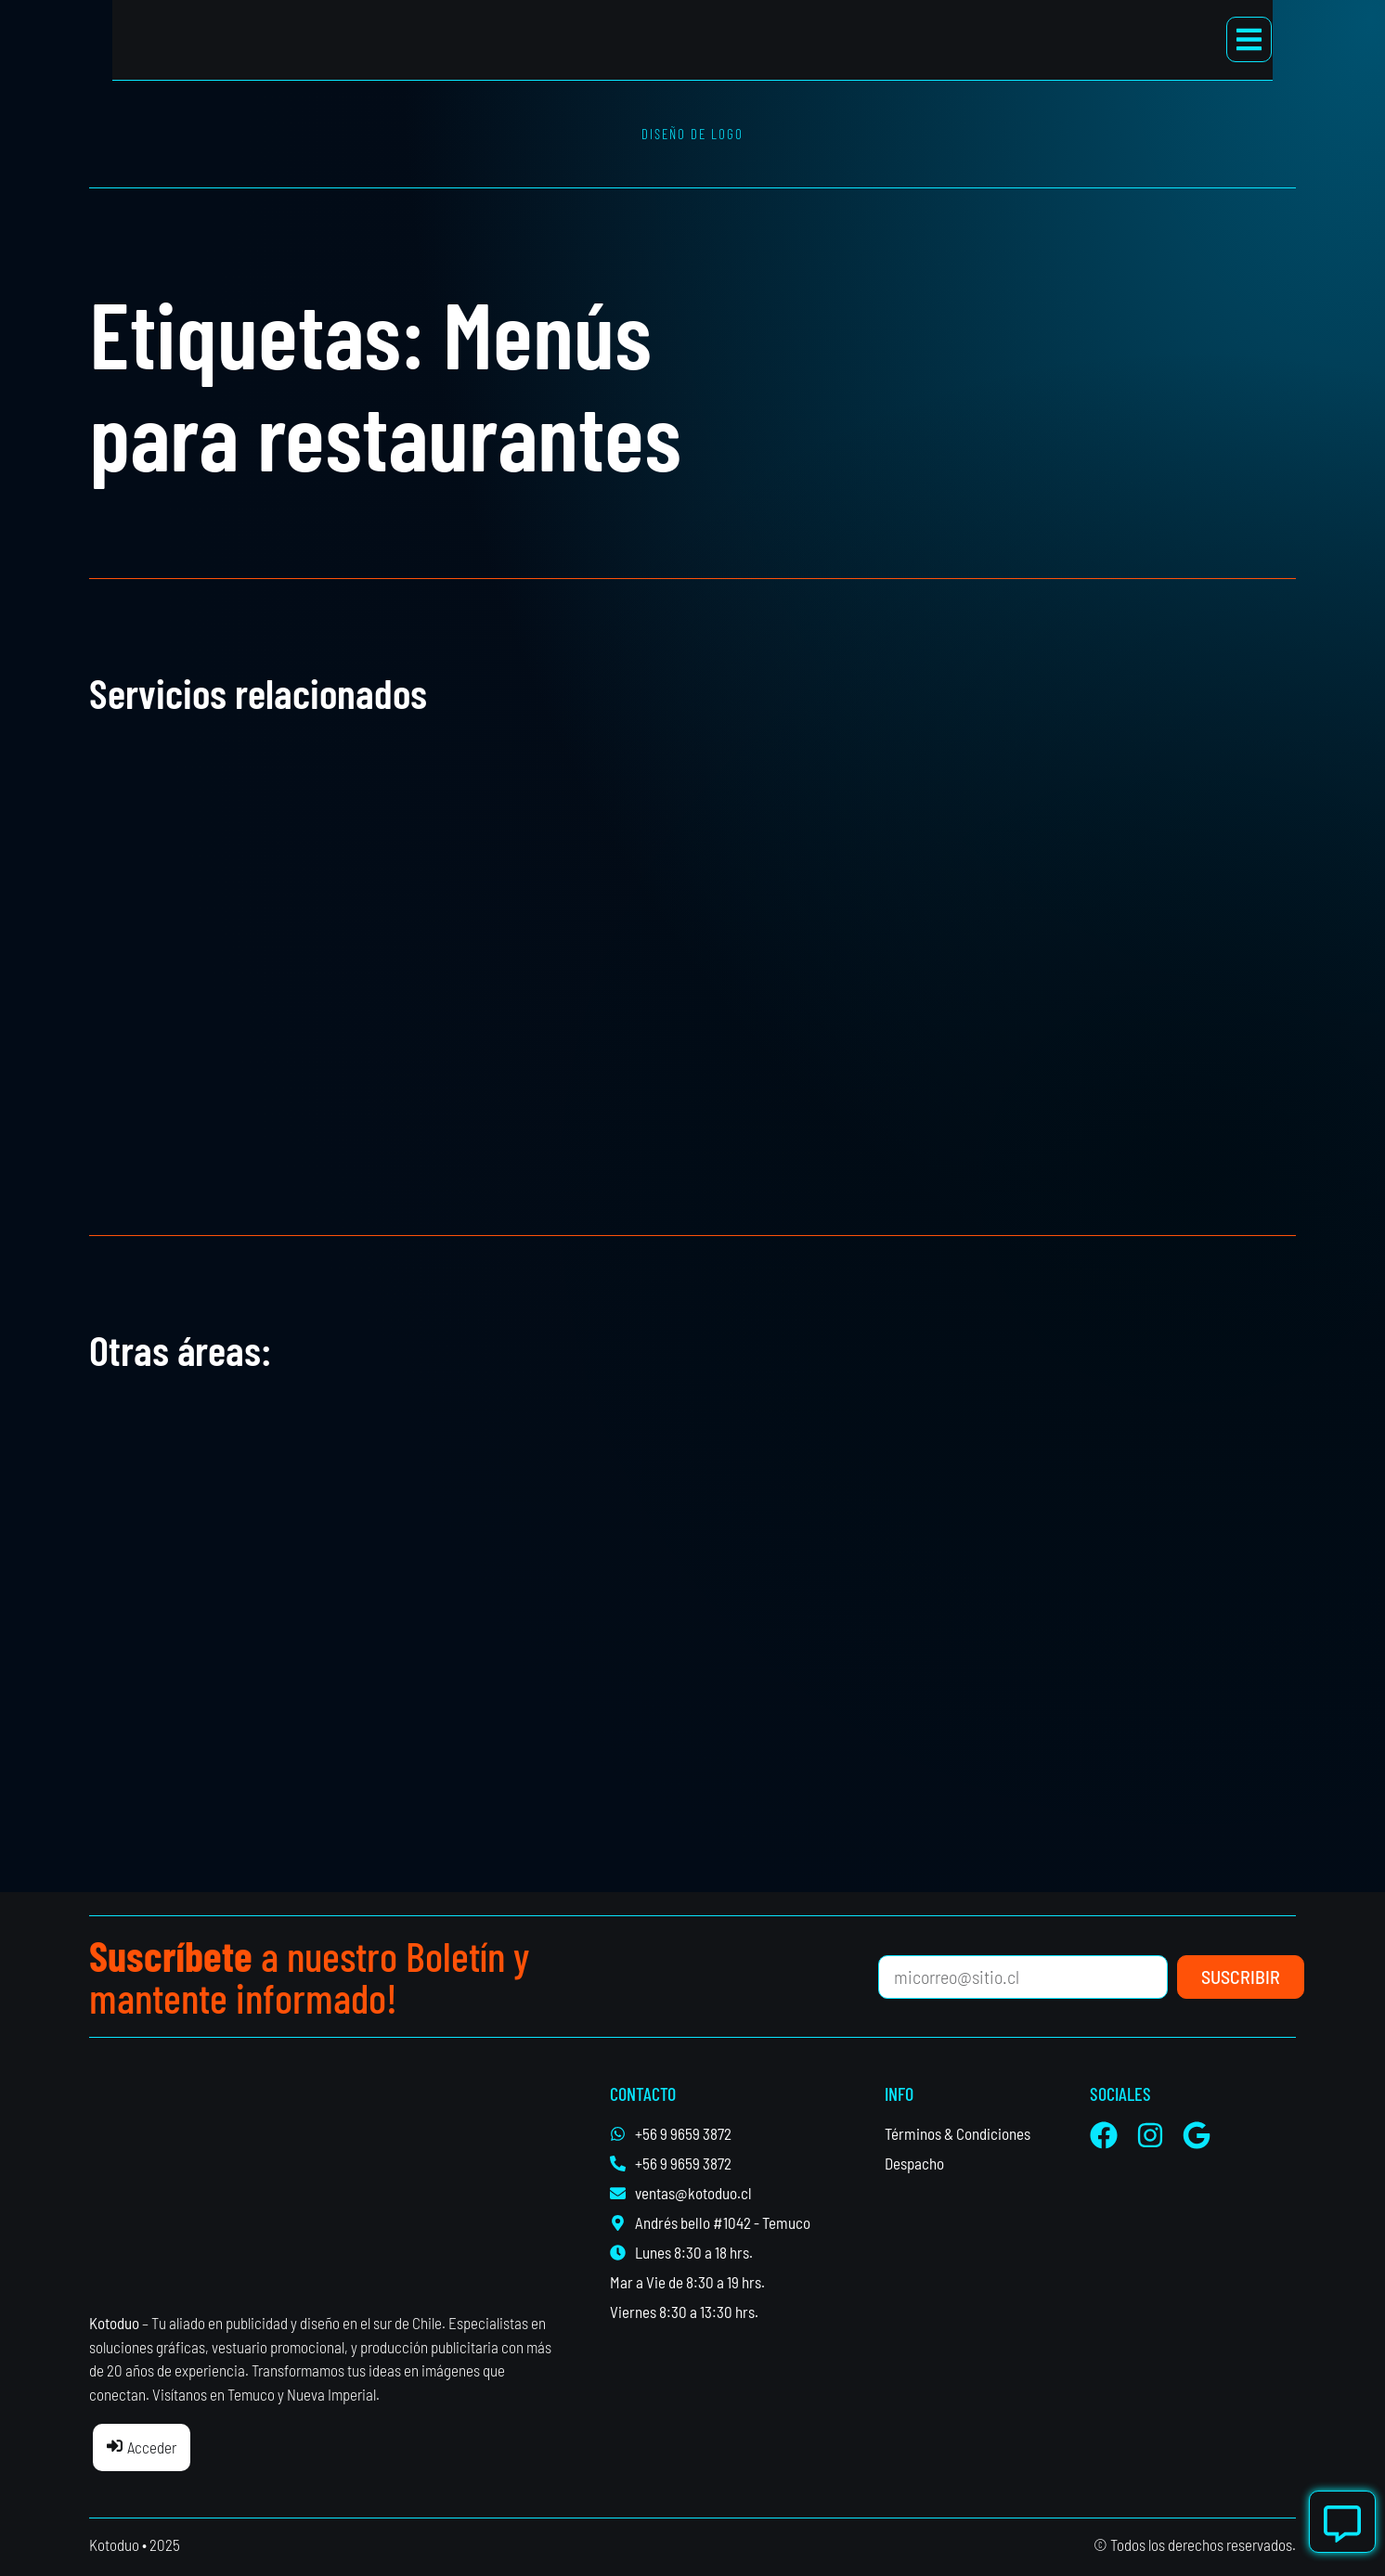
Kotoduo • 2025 (134, 2544)
